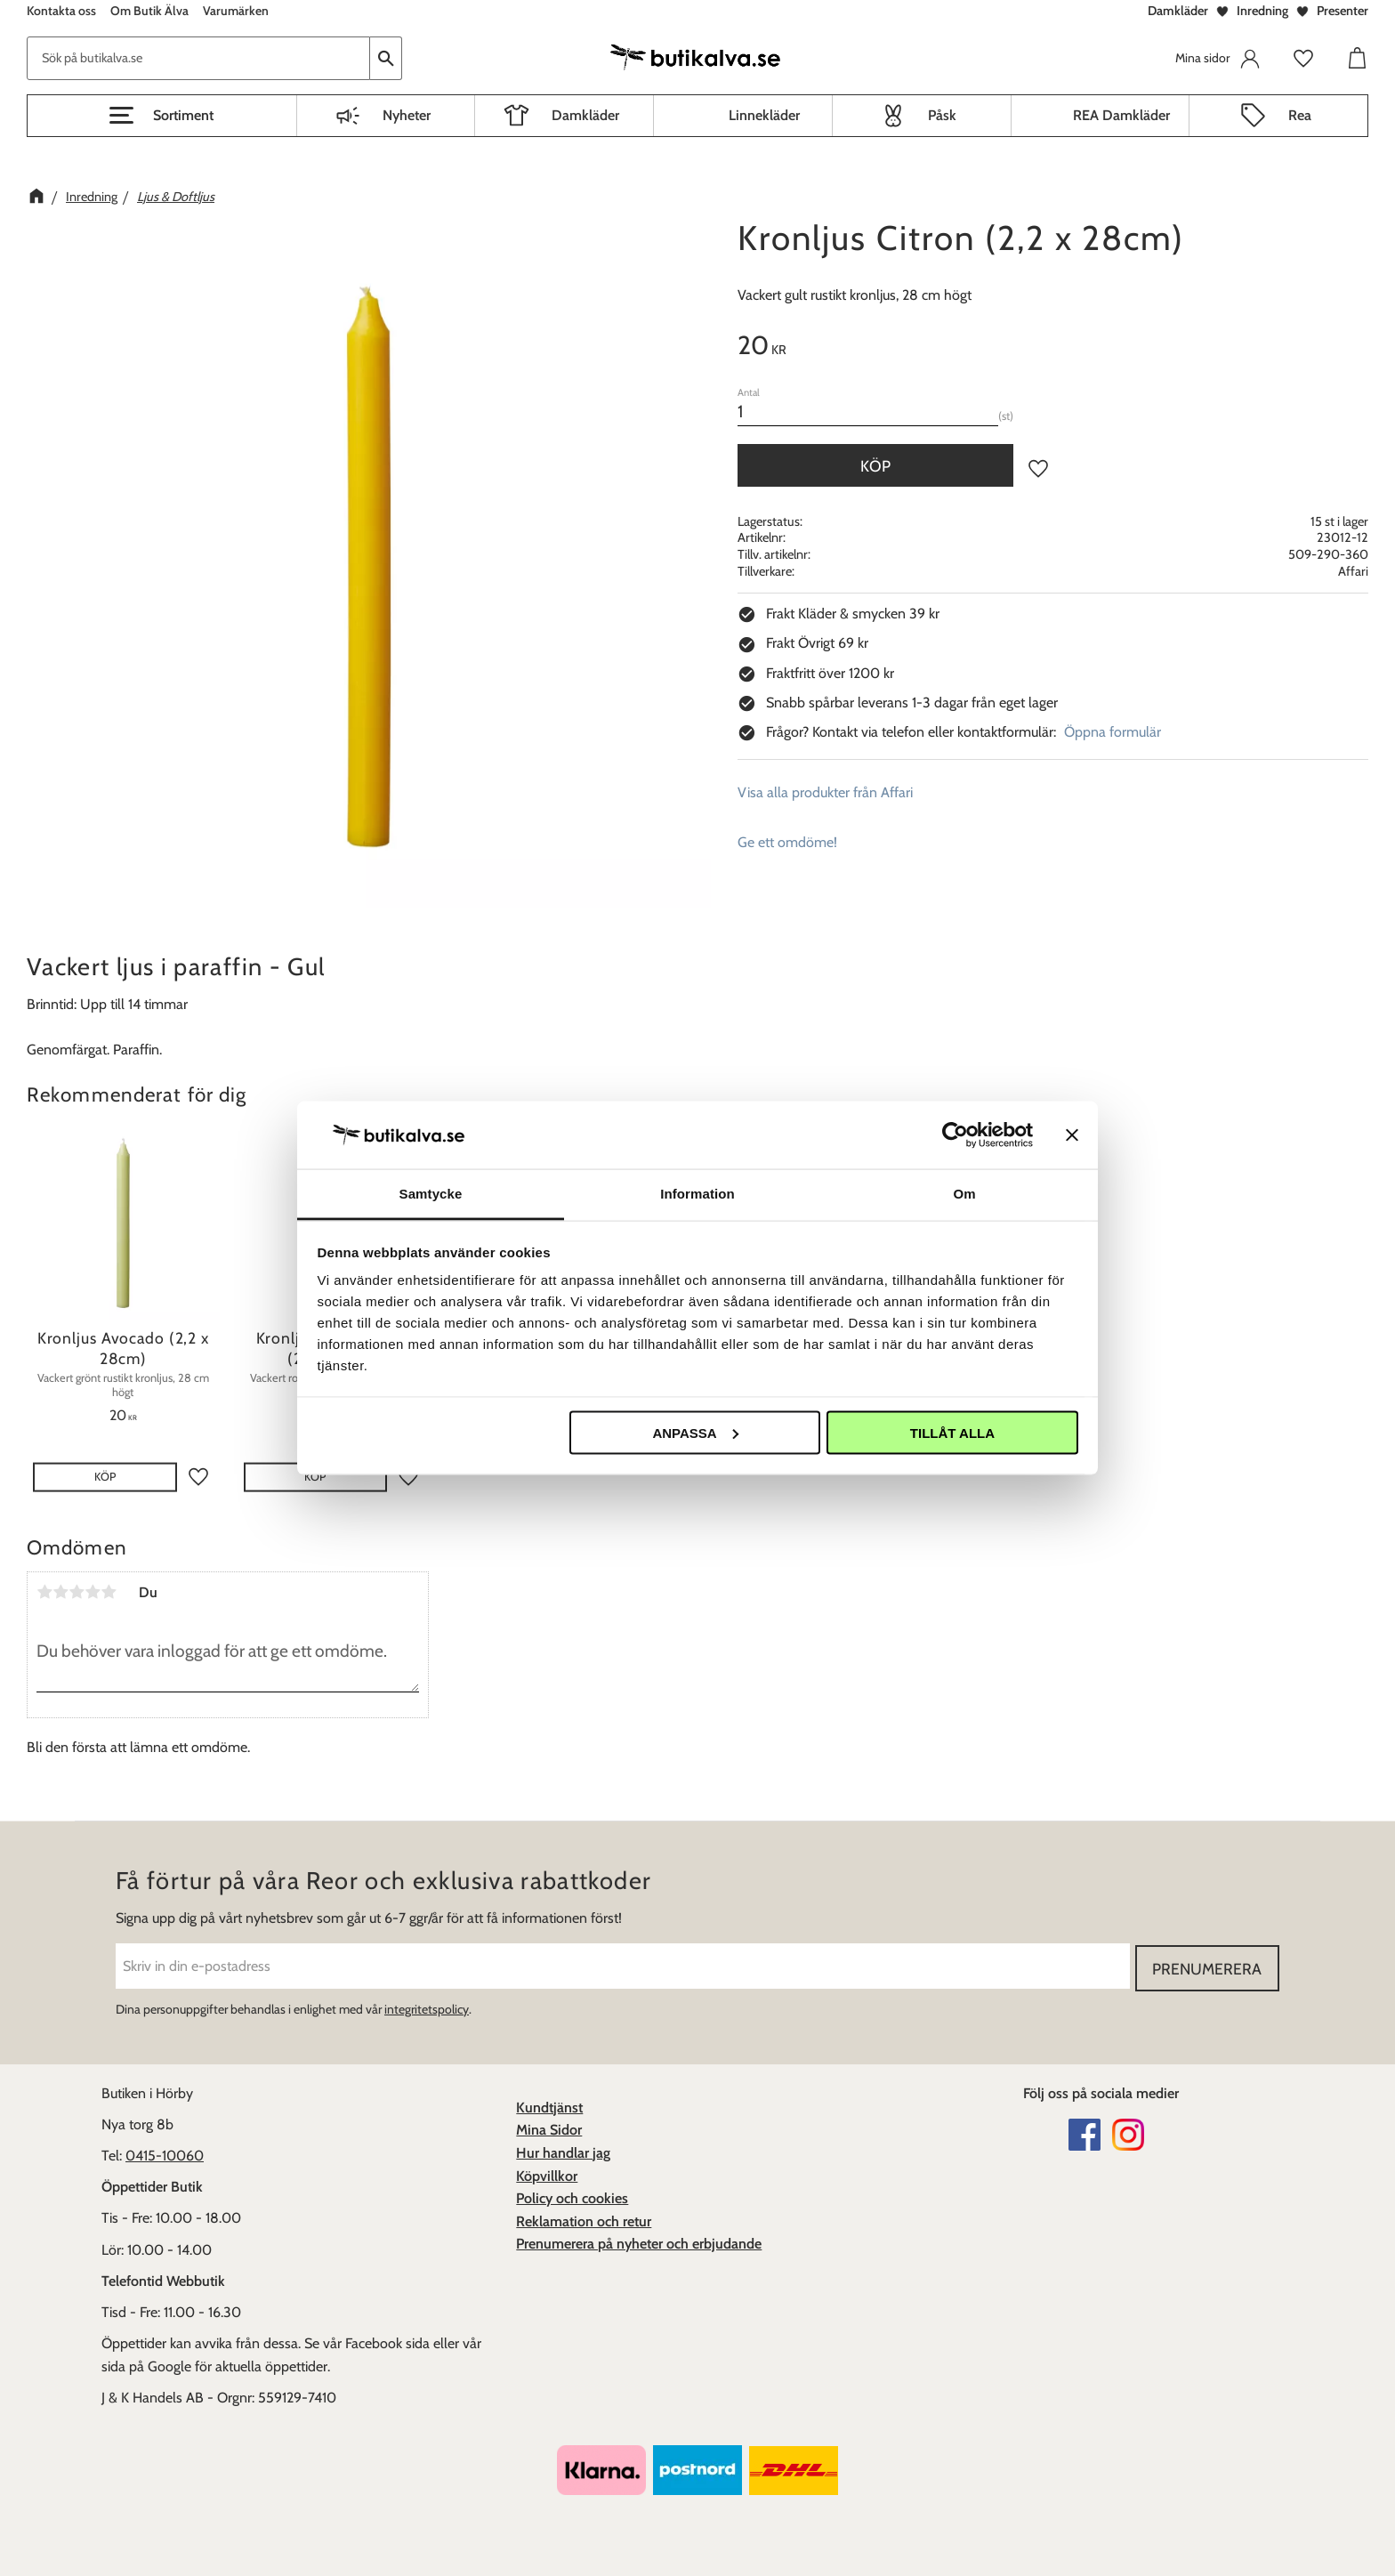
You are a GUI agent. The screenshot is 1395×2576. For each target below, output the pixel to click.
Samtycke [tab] (431, 1193)
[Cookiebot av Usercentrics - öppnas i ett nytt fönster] (955, 1134)
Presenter (1342, 11)
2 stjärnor (60, 1592)
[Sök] (386, 58)
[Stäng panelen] (1072, 1134)
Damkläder (1178, 11)
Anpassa (695, 1432)
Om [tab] (964, 1193)
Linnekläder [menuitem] (764, 115)
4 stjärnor (93, 1592)
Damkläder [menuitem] (585, 115)
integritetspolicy (426, 2008)
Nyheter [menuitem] (407, 115)
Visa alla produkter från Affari (825, 792)
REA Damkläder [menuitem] (1121, 115)
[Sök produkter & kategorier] (198, 58)
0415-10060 (164, 2154)
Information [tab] (697, 1193)
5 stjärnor (109, 1592)
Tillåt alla (952, 1432)
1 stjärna (44, 1592)
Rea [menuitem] (1299, 115)
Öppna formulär (1112, 731)
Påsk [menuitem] (942, 115)
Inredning (1262, 11)
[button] (162, 115)
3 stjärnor (77, 1592)
